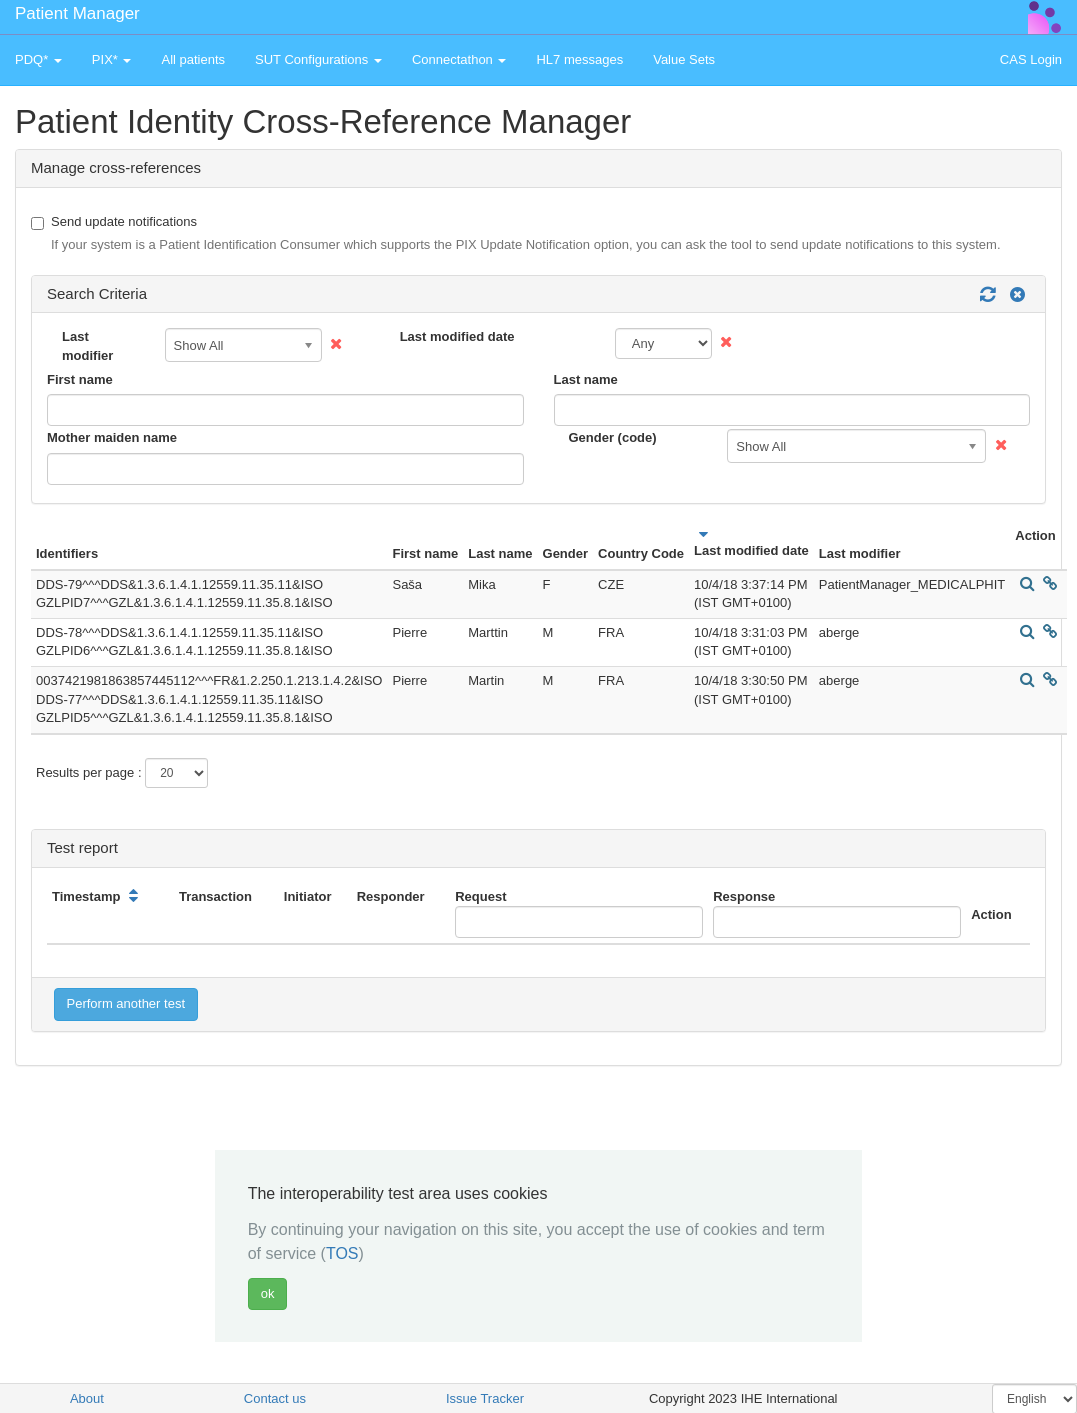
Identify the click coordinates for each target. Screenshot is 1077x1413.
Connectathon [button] (459, 59)
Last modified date (457, 336)
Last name (586, 379)
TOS (342, 1253)
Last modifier (87, 346)
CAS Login (1031, 59)
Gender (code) (613, 437)
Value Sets (684, 59)
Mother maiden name (112, 437)
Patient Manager (77, 13)
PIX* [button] (112, 59)
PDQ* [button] (38, 59)
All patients (193, 59)
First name (80, 379)
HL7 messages (579, 59)
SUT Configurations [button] (318, 59)
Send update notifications (516, 234)
